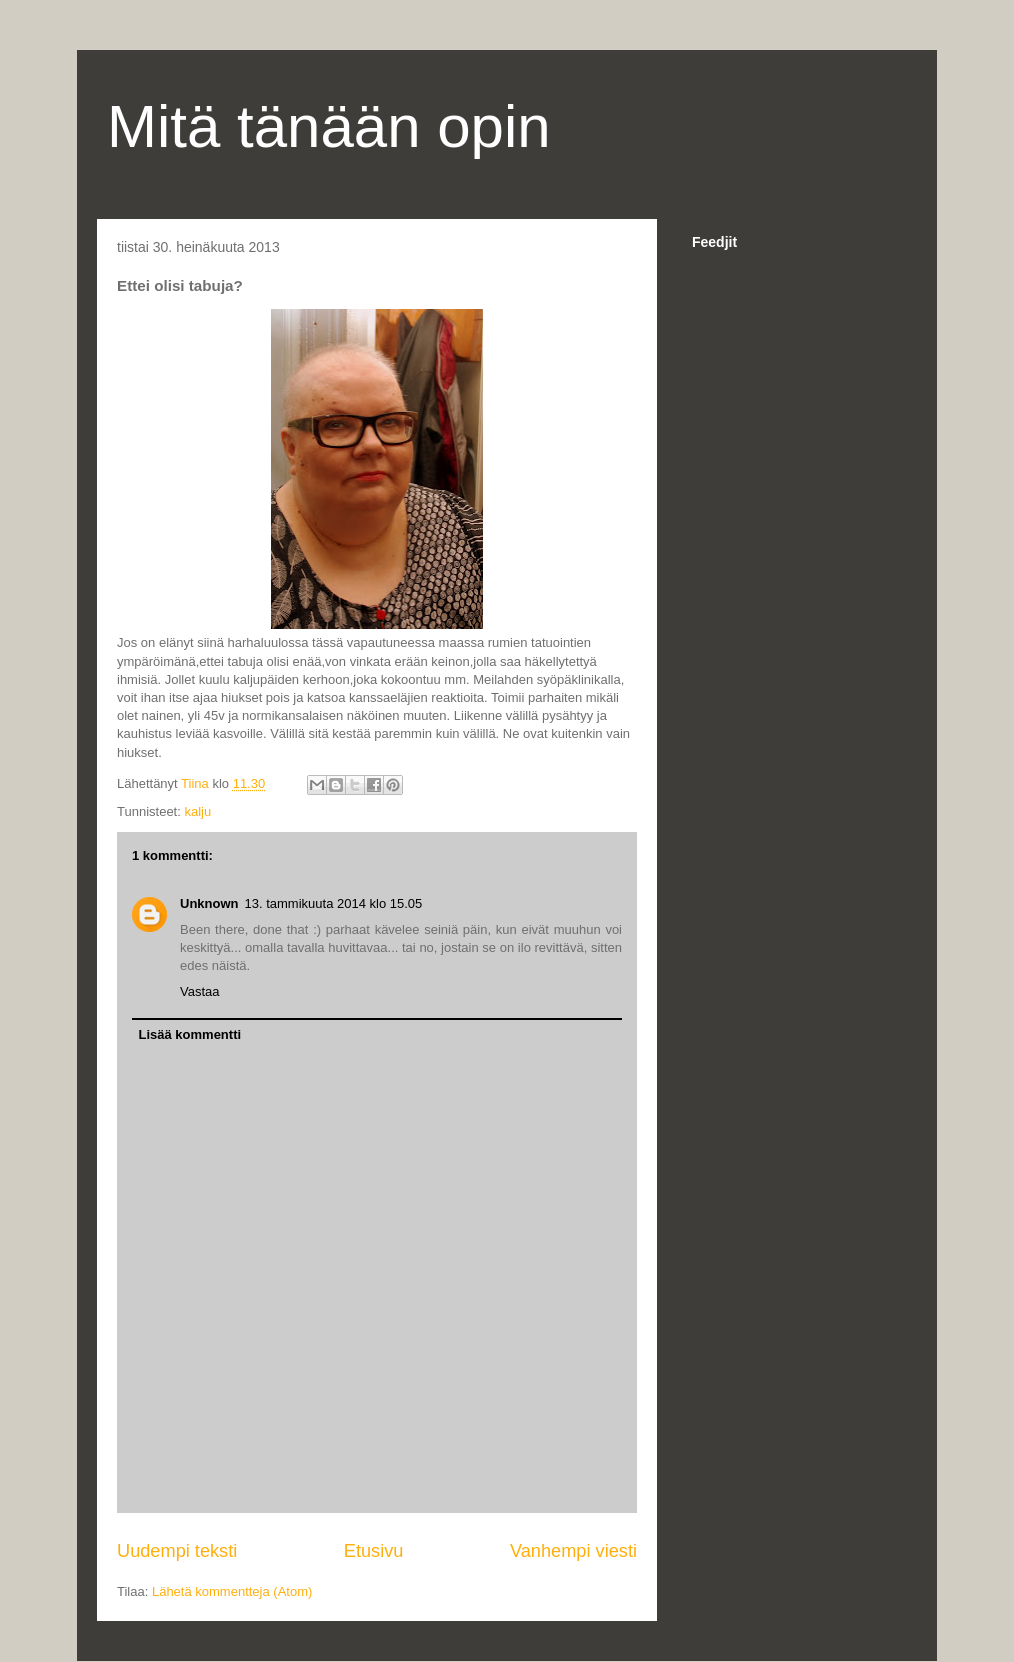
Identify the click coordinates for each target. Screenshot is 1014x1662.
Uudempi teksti (177, 1551)
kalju (197, 811)
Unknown (209, 903)
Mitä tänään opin (329, 126)
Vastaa (200, 991)
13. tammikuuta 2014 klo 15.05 (334, 903)
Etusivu (374, 1551)
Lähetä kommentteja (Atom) (232, 1591)
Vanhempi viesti (573, 1551)
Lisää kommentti (190, 1034)
